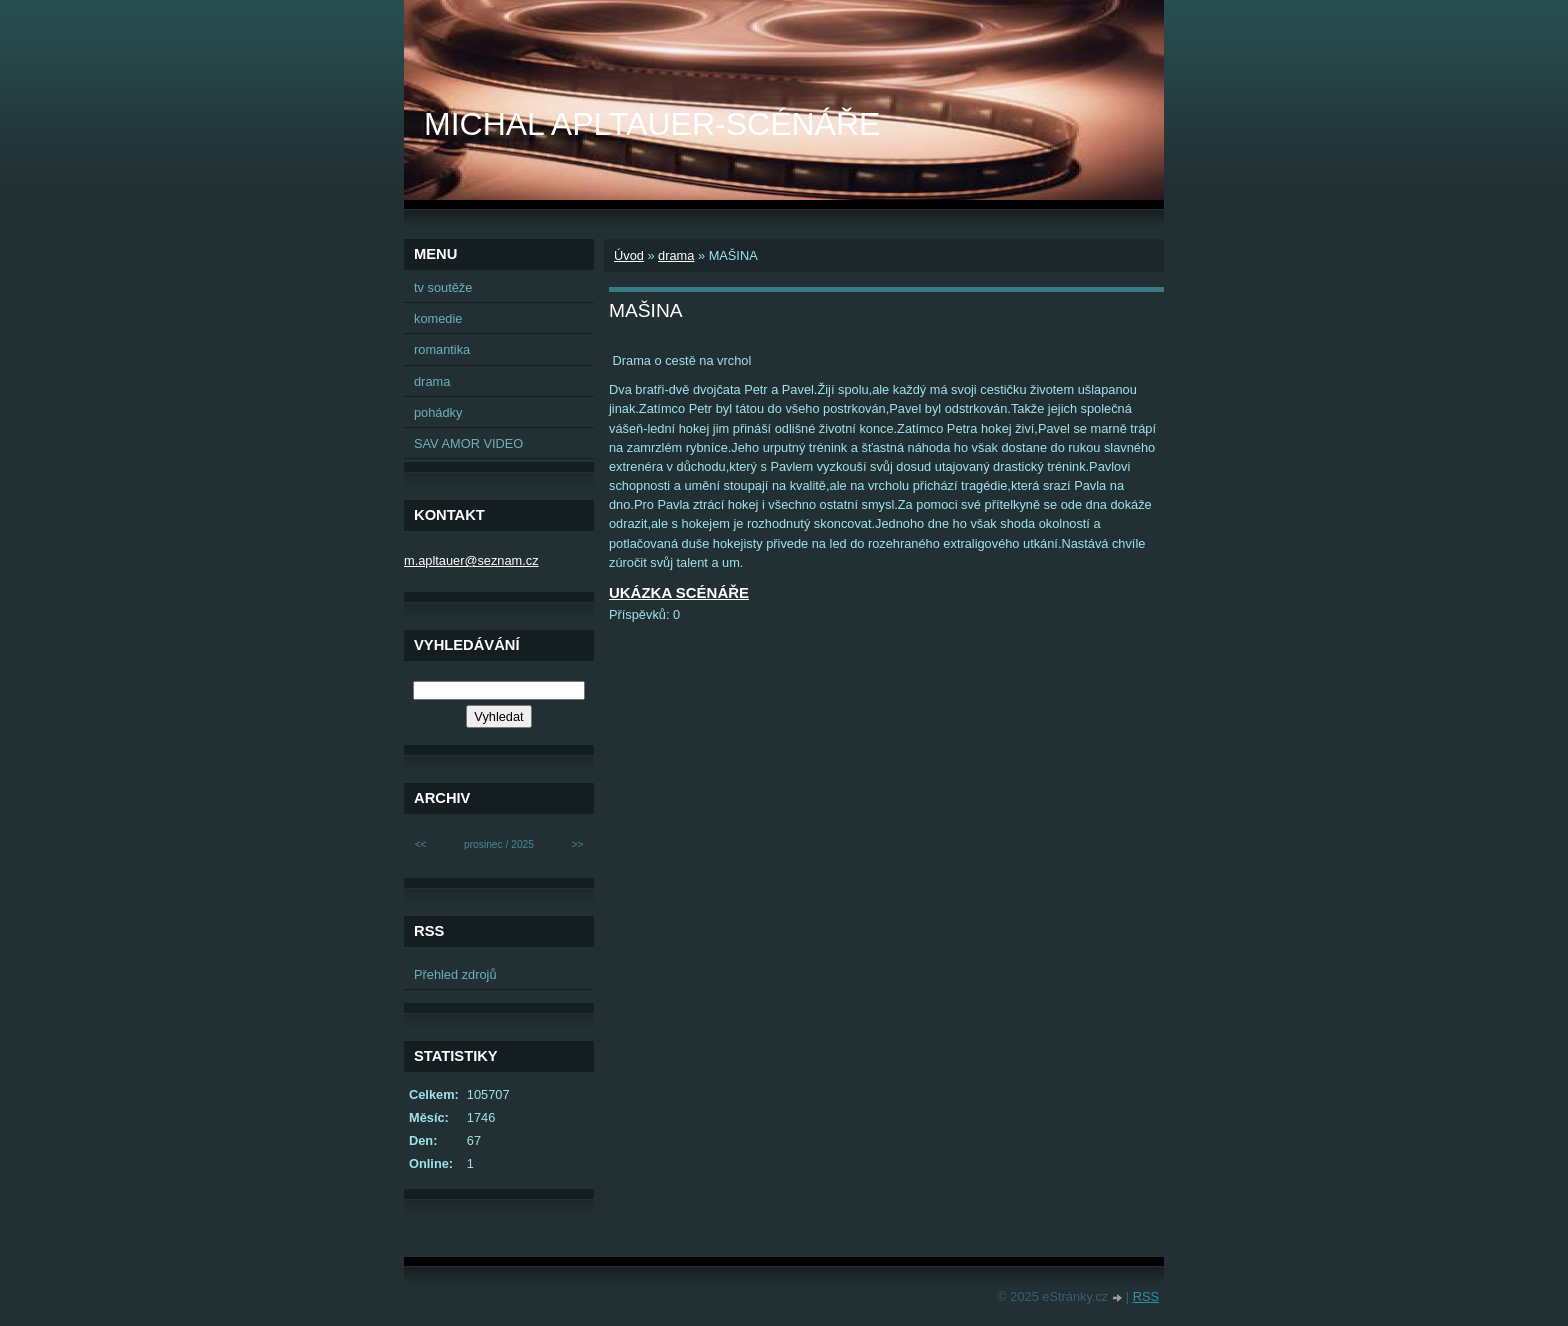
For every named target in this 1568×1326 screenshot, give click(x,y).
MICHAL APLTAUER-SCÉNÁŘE (652, 124)
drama (676, 255)
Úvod (629, 255)
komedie (438, 318)
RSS (1146, 1296)
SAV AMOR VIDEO (468, 443)
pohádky (438, 412)
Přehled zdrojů (455, 974)
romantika (442, 349)
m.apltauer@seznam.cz (471, 560)
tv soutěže (443, 287)
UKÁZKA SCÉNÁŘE (679, 592)
